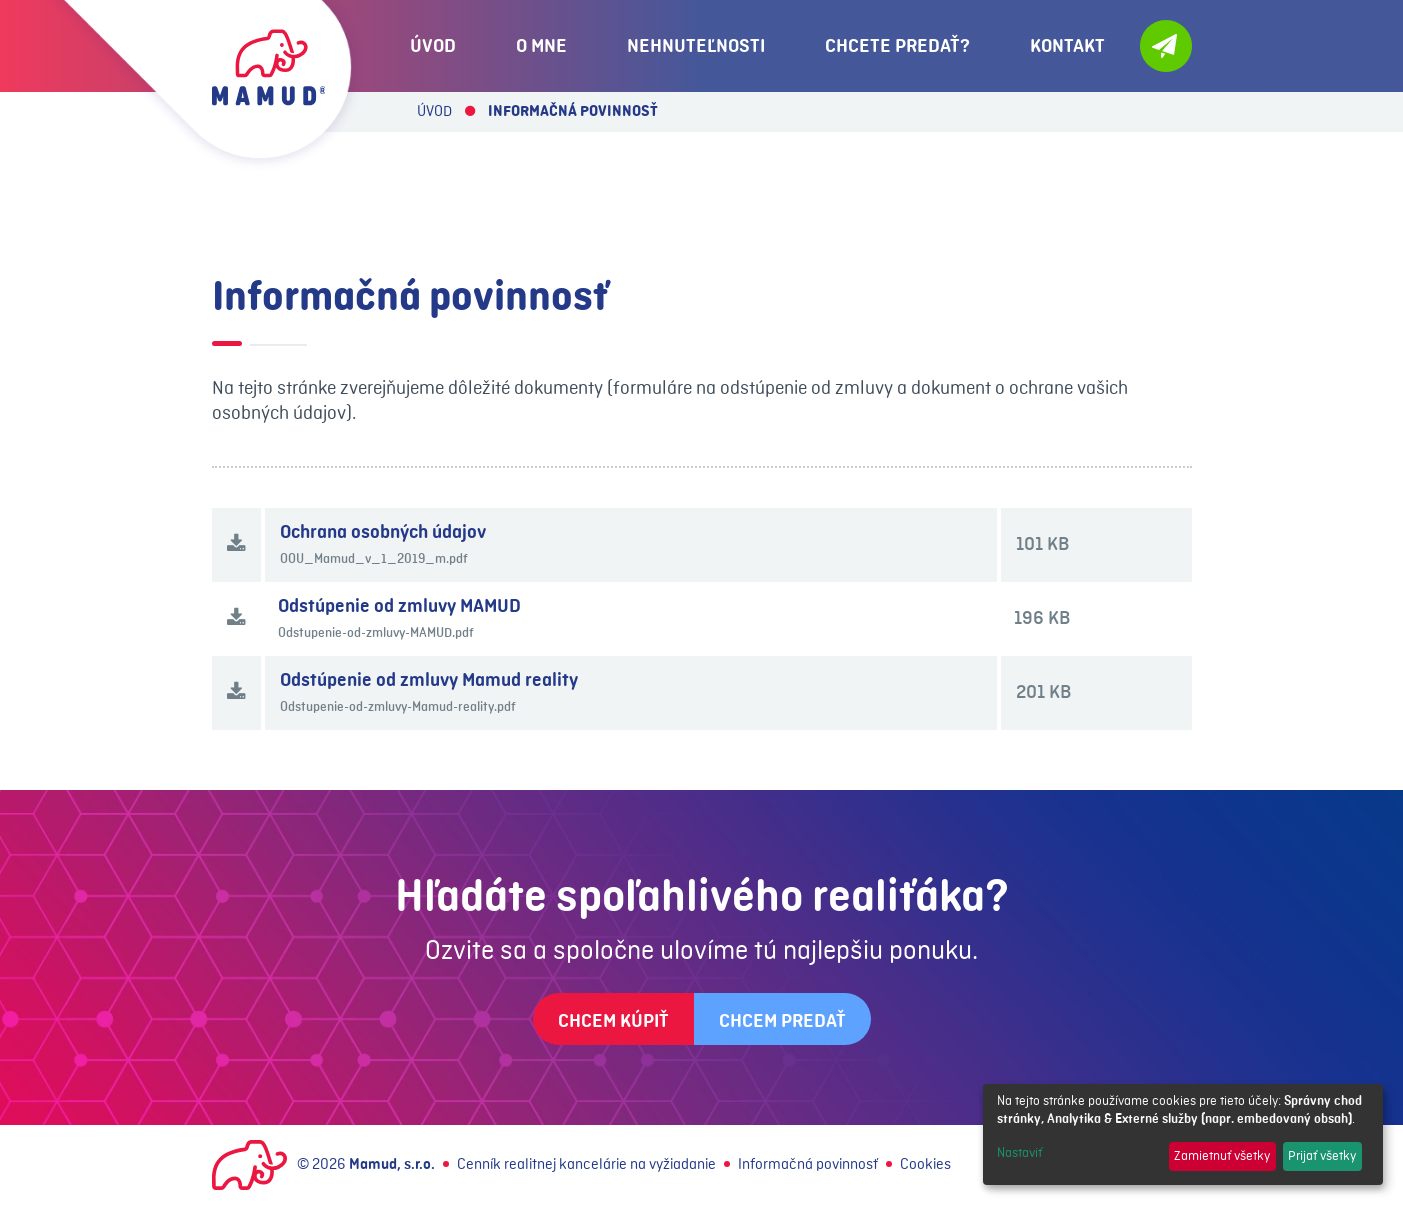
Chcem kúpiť (613, 1021)
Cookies (925, 1165)
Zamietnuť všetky (1222, 1156)
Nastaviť (1019, 1153)
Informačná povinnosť (808, 1165)
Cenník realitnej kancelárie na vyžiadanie (586, 1165)
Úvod (434, 112)
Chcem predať (782, 1021)
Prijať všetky (1322, 1156)
